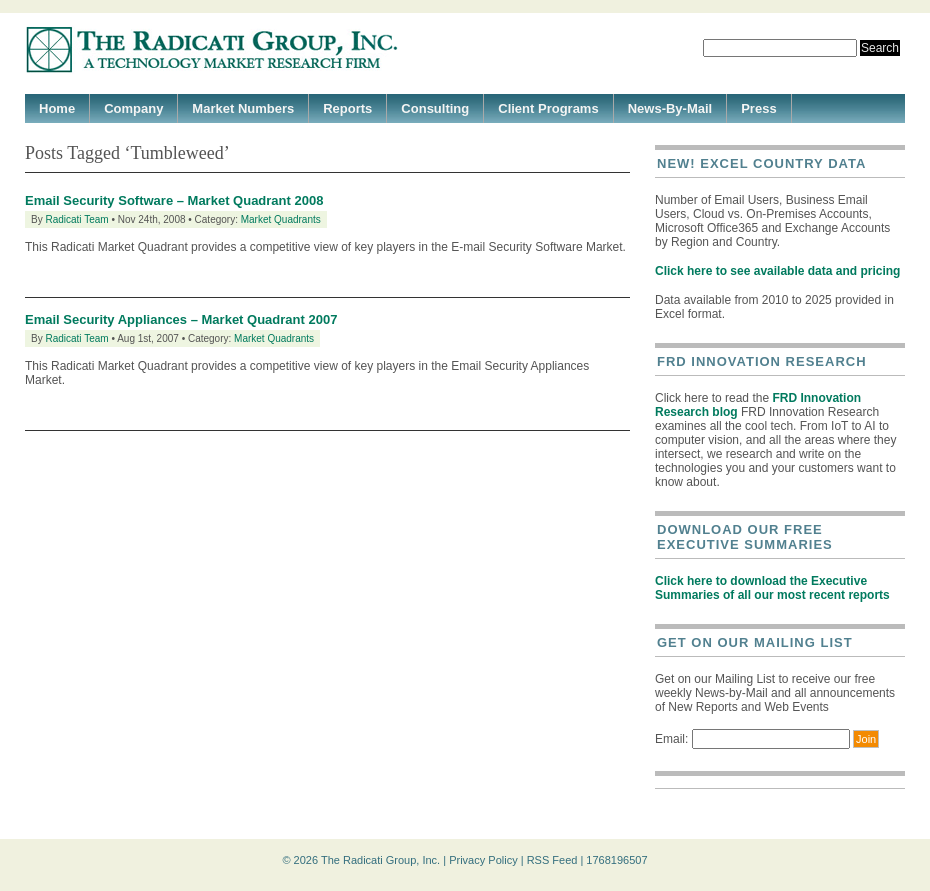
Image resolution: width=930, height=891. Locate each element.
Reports (347, 108)
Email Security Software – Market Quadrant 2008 (174, 200)
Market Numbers (243, 108)
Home (57, 108)
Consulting (435, 108)
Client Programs (548, 108)
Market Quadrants (281, 219)
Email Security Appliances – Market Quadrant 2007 (181, 319)
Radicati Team (76, 219)
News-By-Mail (670, 108)
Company (133, 108)
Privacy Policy (483, 860)
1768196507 (616, 860)
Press (758, 108)
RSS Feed (552, 860)
